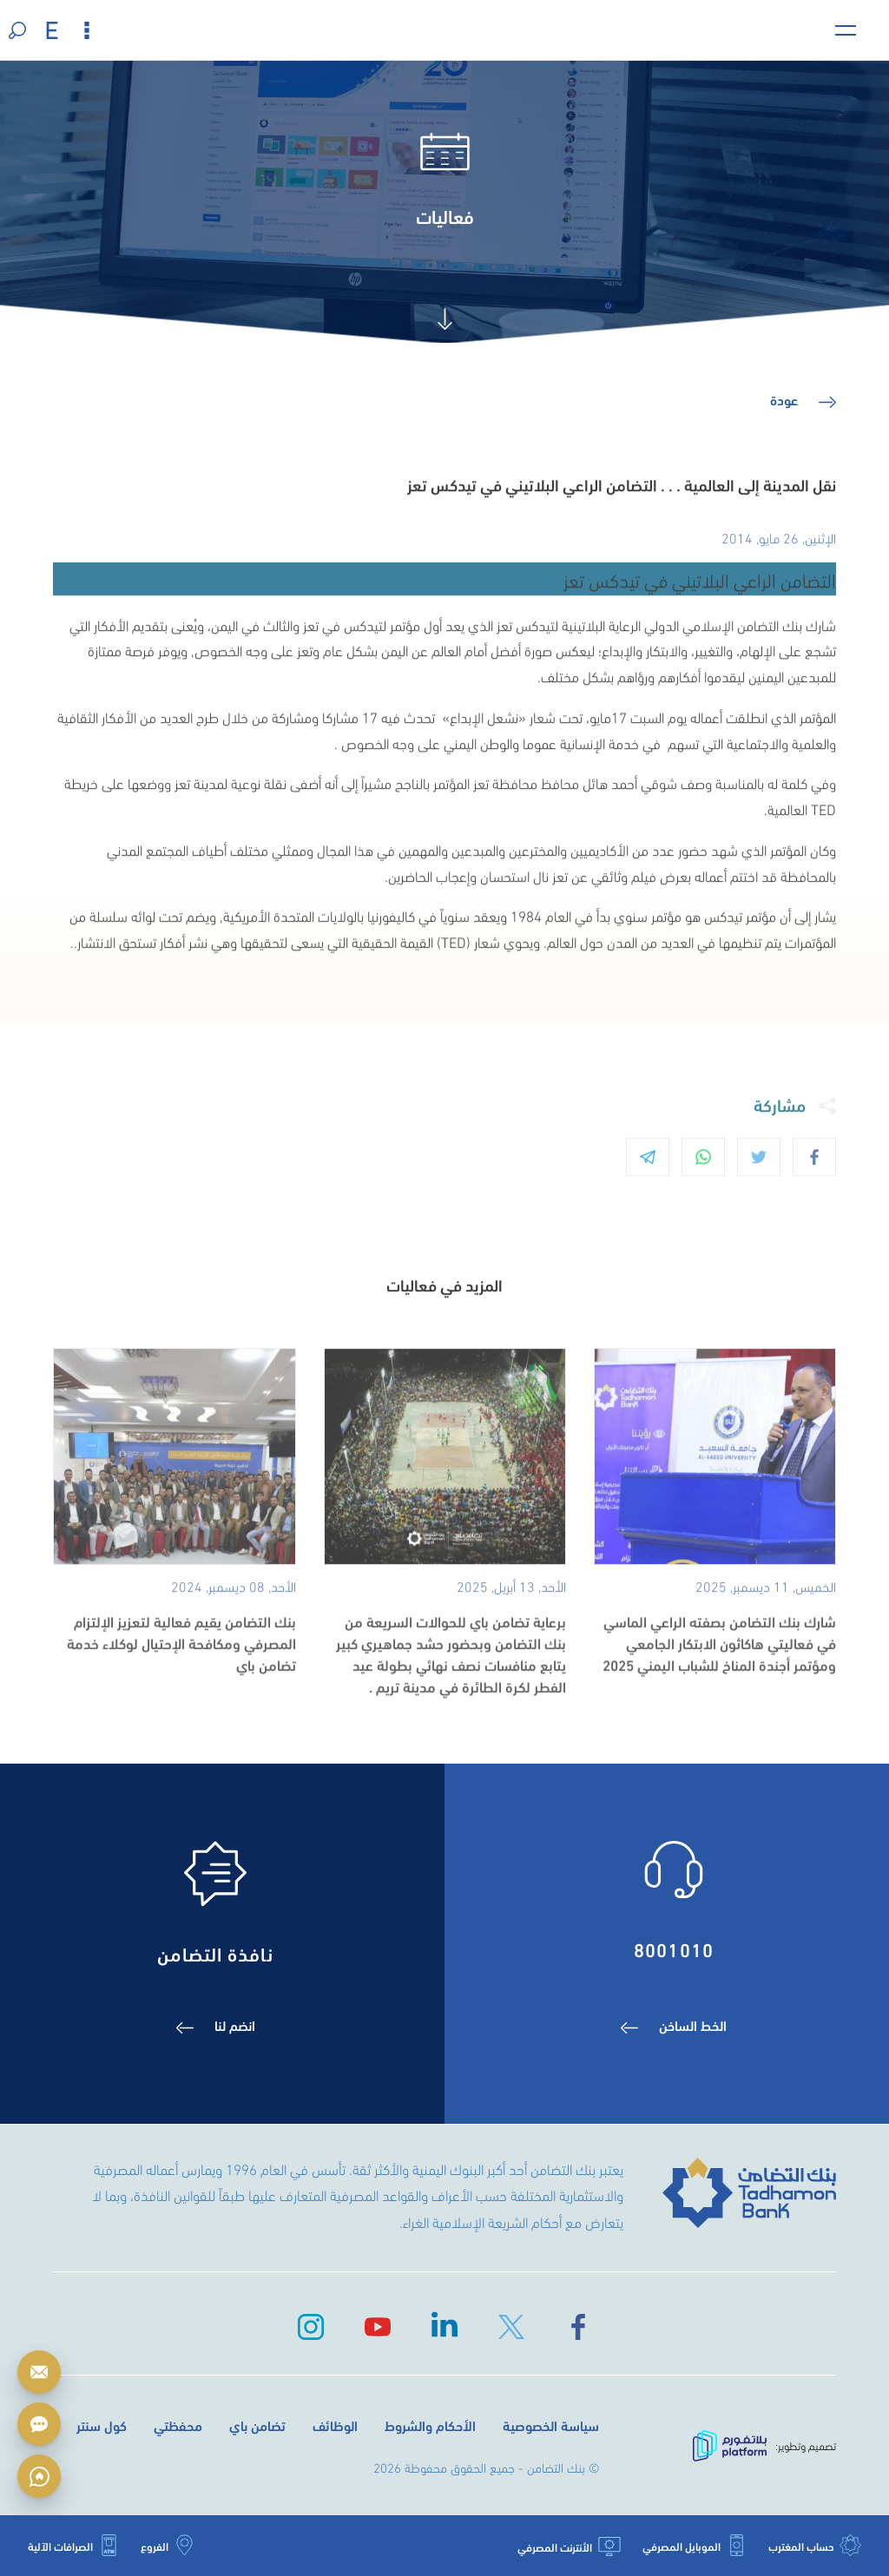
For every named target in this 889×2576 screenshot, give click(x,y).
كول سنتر (101, 2425)
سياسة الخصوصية (551, 2425)
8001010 (674, 1948)
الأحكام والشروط (430, 2425)
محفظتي (178, 2425)
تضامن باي (257, 2425)
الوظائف (335, 2425)
